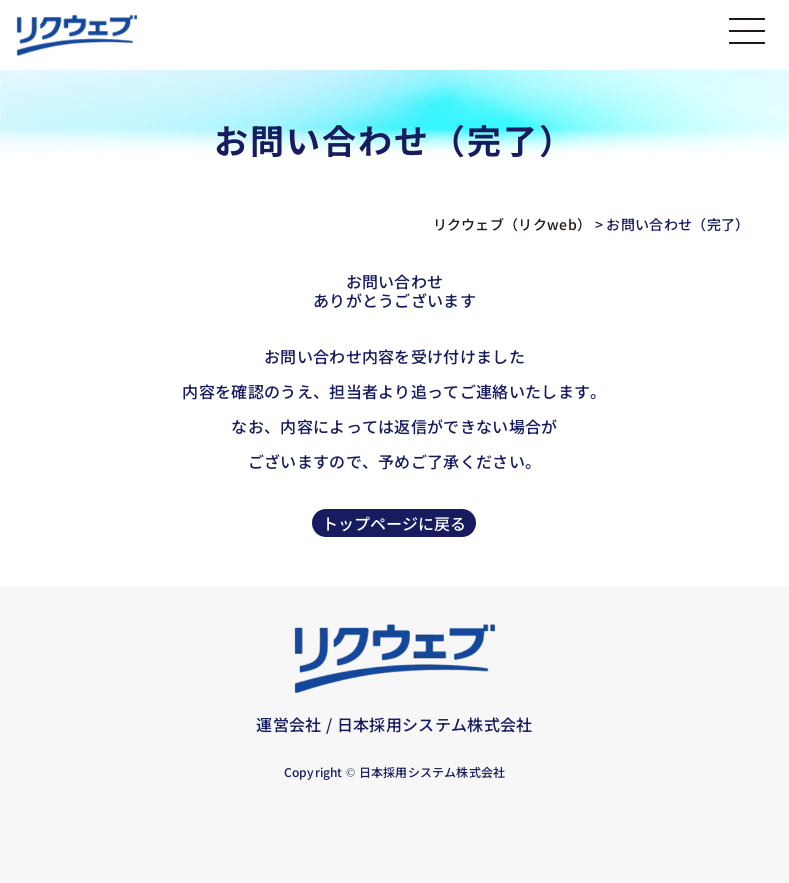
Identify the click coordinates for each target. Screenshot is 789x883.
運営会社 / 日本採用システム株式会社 (394, 724)
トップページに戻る (394, 523)
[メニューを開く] (747, 37)
